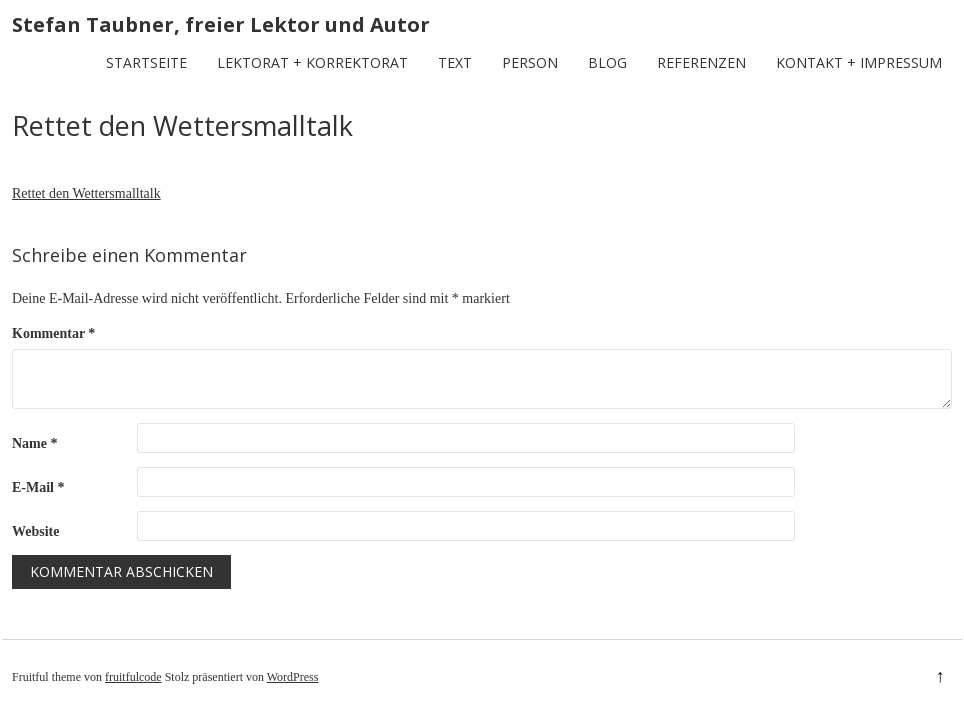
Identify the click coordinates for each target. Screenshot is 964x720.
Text (455, 62)
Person (530, 62)
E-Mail (38, 487)
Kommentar (53, 333)
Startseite (146, 62)
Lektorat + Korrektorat (312, 62)
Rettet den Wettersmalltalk (86, 193)
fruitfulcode (133, 677)
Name (35, 443)
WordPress (293, 677)
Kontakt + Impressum (859, 62)
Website (35, 531)
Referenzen (701, 62)
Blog (607, 62)
